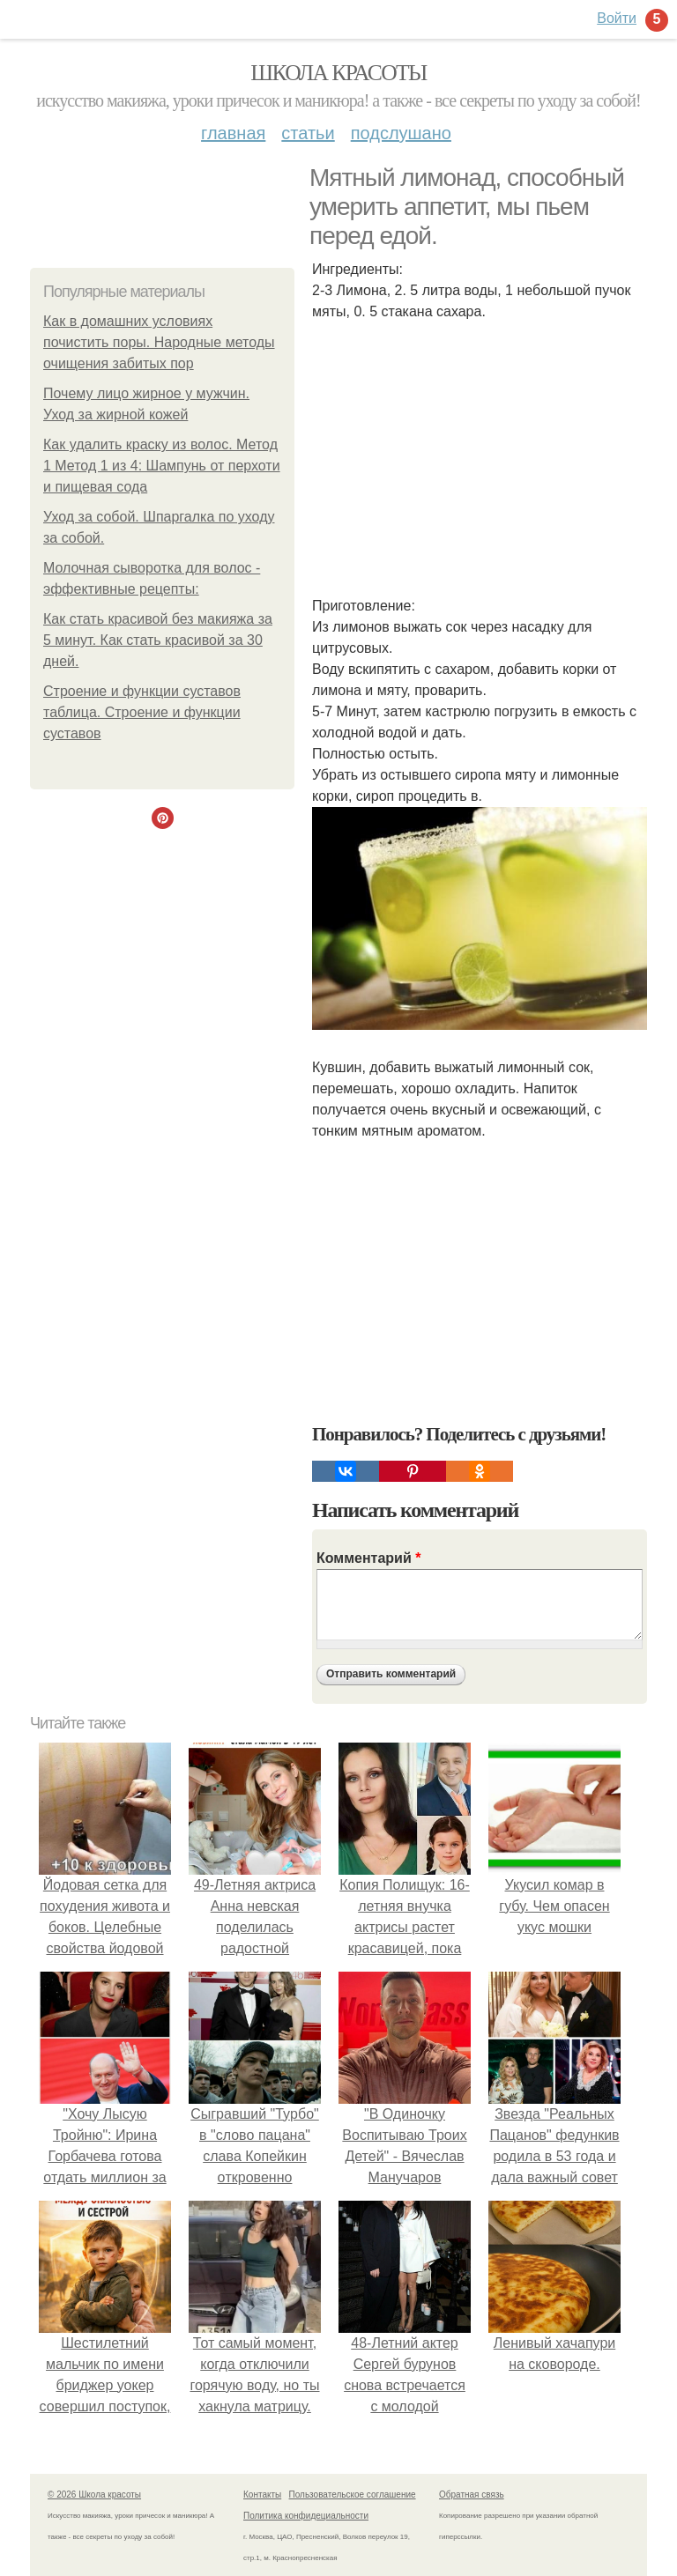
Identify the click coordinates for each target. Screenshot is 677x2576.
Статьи (307, 133)
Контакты (262, 2494)
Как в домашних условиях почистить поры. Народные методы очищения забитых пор (159, 342)
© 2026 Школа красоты (94, 2494)
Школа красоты (338, 72)
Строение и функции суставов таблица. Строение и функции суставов (142, 712)
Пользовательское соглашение (352, 2494)
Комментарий (368, 1558)
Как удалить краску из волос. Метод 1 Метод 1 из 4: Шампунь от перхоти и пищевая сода (161, 465)
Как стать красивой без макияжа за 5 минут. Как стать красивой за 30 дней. (157, 640)
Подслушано (401, 133)
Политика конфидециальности (305, 2515)
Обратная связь (471, 2494)
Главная (233, 133)
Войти (616, 18)
